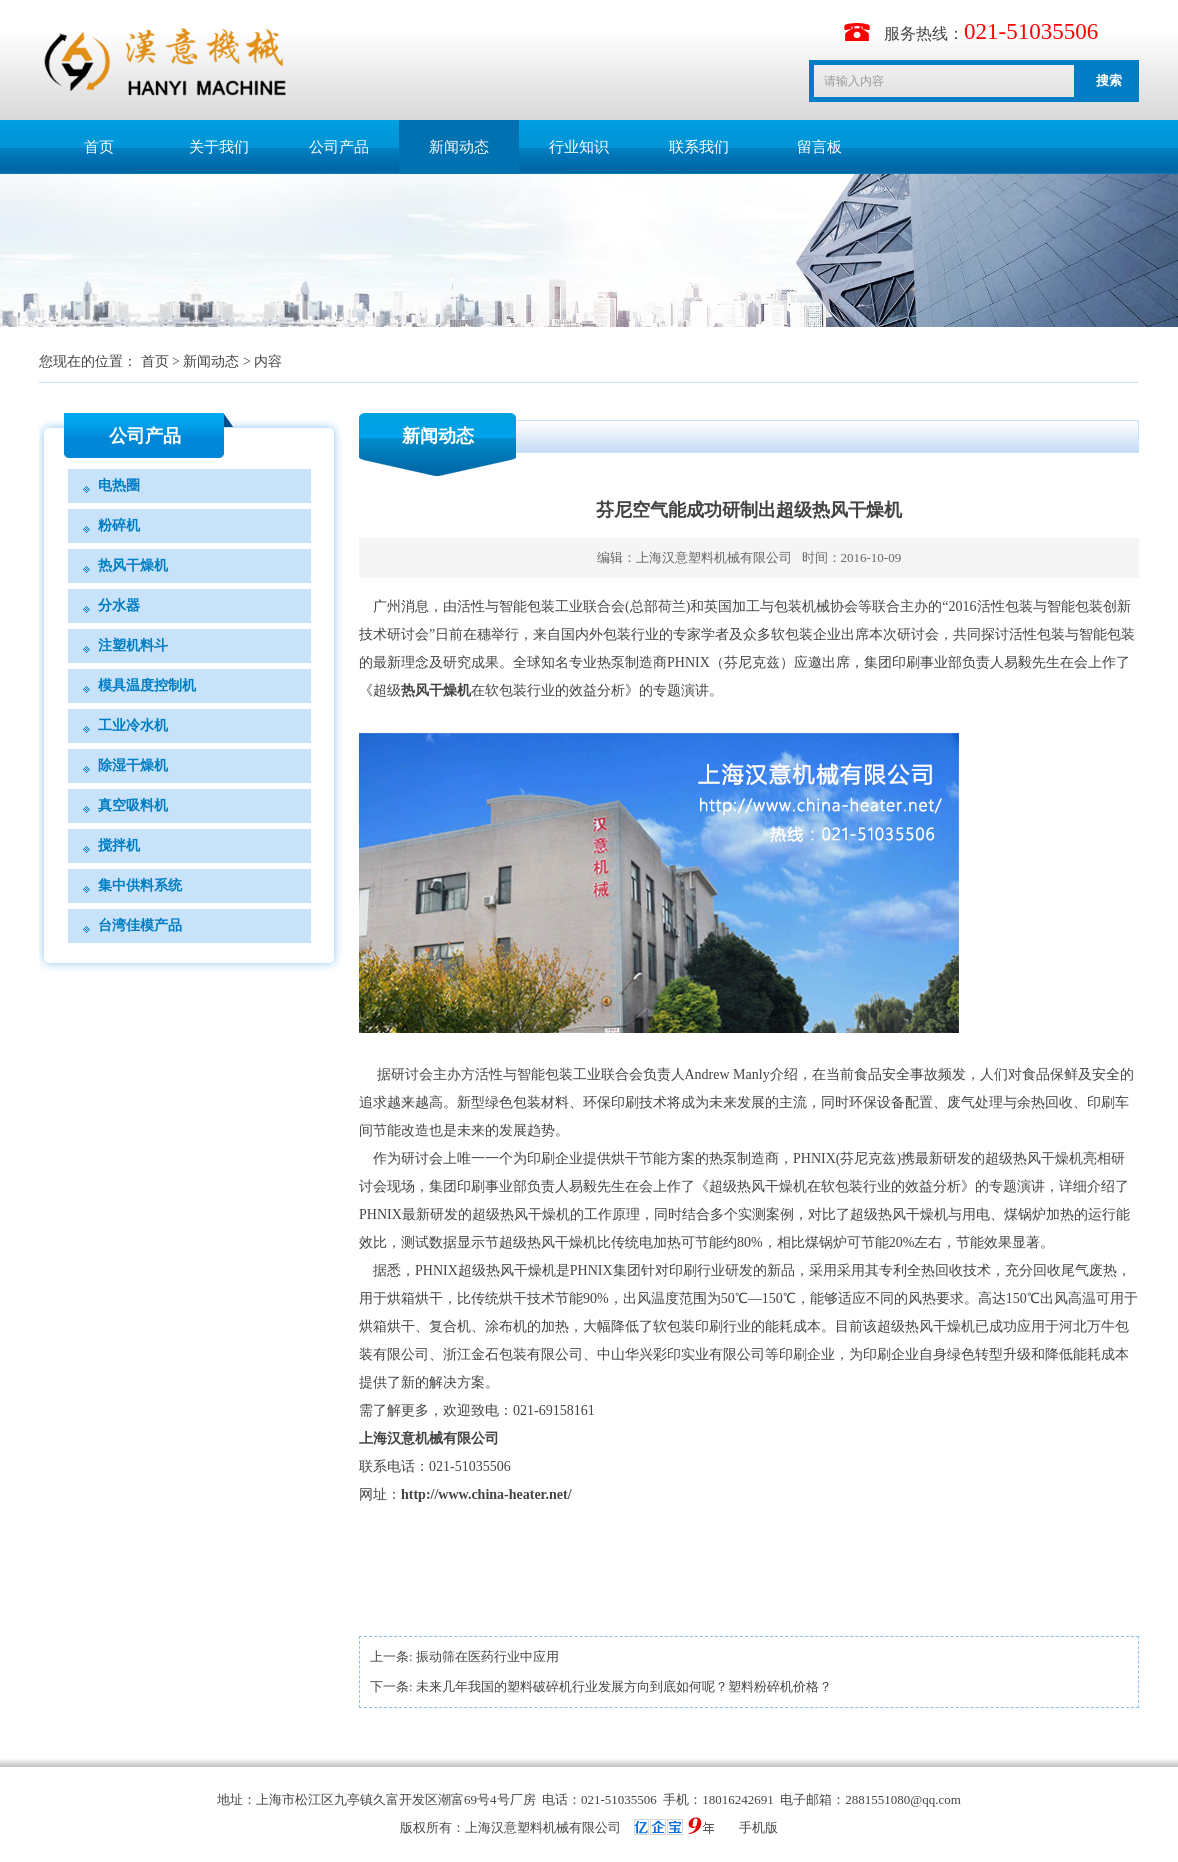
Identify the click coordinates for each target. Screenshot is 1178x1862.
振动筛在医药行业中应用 (487, 1656)
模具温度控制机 (147, 685)
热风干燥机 (133, 565)
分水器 (119, 605)
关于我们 (219, 147)
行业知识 (579, 147)
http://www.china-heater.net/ (486, 1494)
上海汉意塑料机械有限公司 (714, 557)
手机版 (758, 1827)
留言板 (819, 147)
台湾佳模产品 (140, 925)
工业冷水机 (133, 725)
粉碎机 (119, 525)
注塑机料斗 (133, 645)
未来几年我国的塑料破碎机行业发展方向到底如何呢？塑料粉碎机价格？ (624, 1686)
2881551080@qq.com (903, 1799)
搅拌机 (119, 845)
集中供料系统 (140, 885)
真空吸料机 (133, 805)
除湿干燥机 (133, 765)
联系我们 (699, 147)
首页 (99, 147)
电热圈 (119, 485)
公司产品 (339, 147)
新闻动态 (459, 147)
